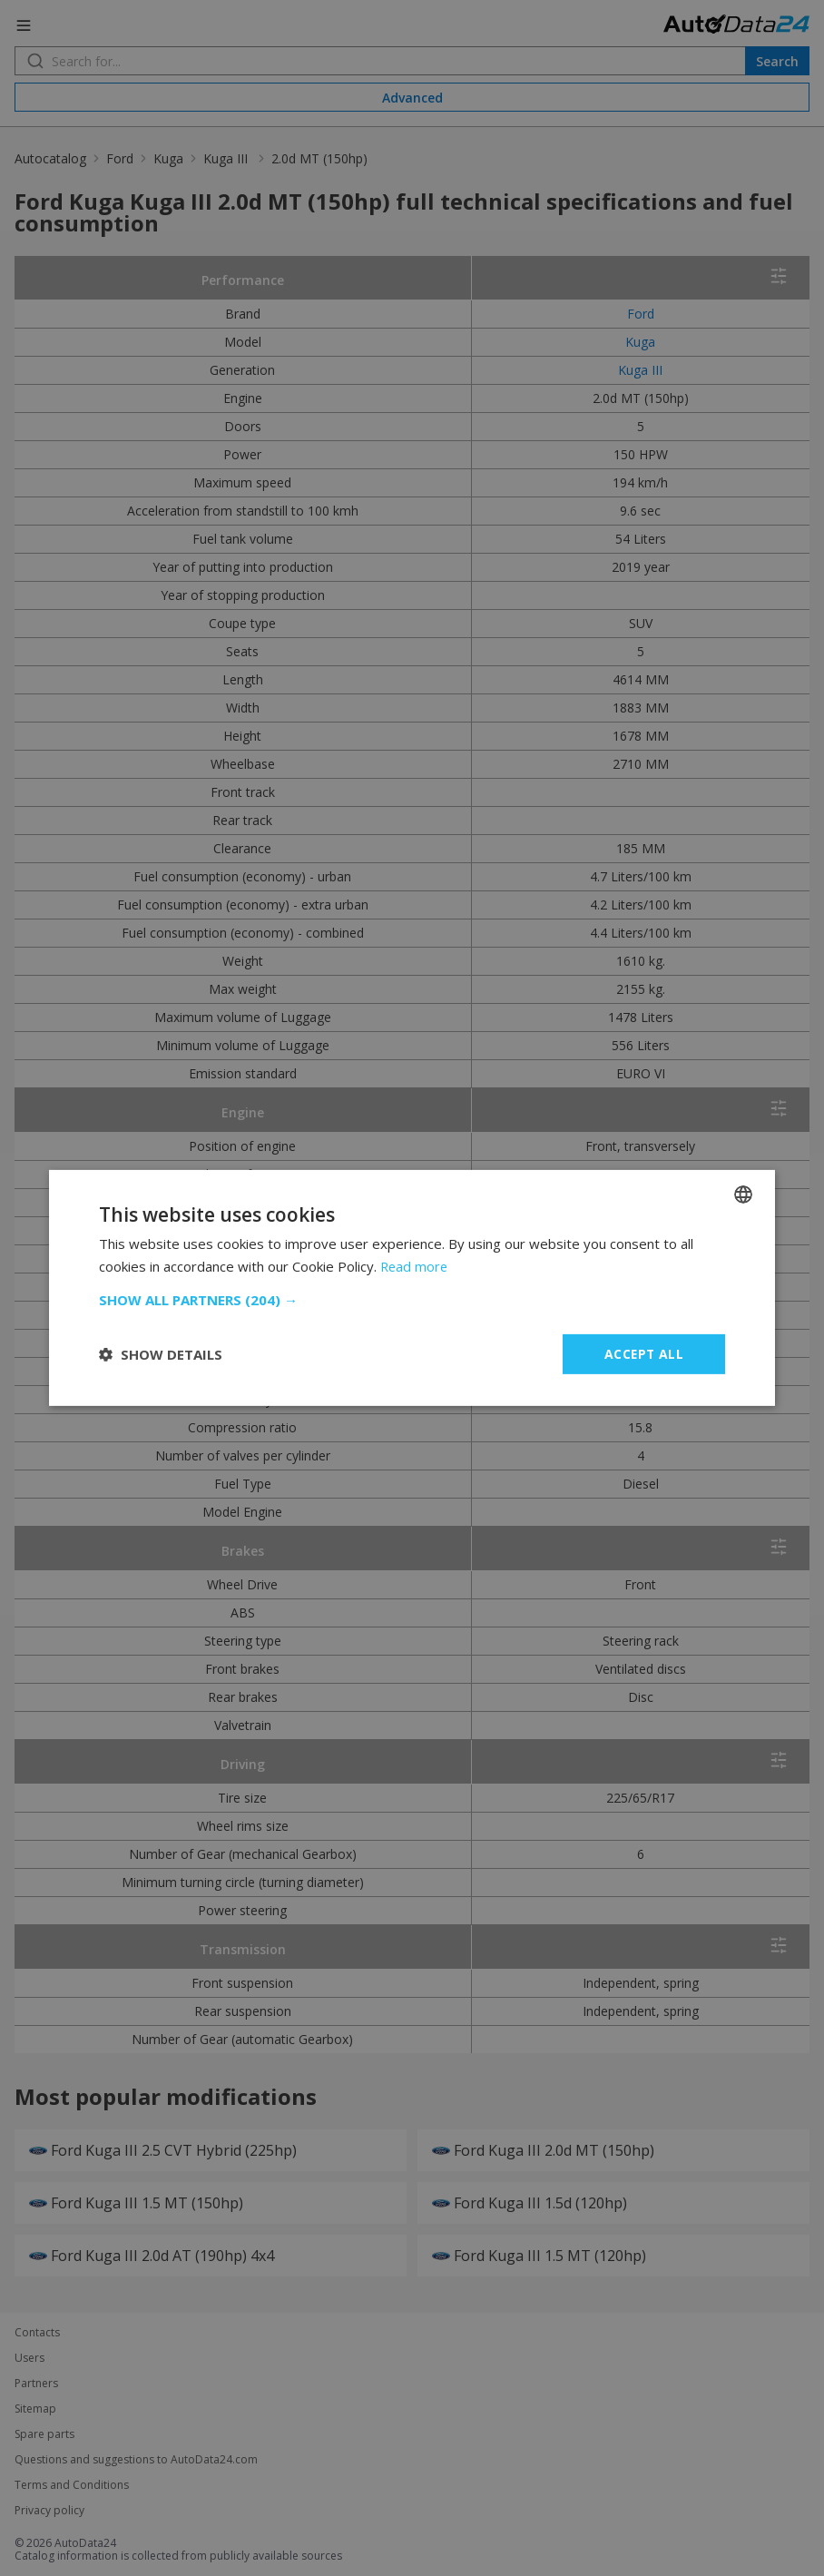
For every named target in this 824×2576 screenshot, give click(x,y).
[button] (412, 1300)
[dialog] (412, 1288)
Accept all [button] (643, 1353)
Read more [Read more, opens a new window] (415, 1266)
